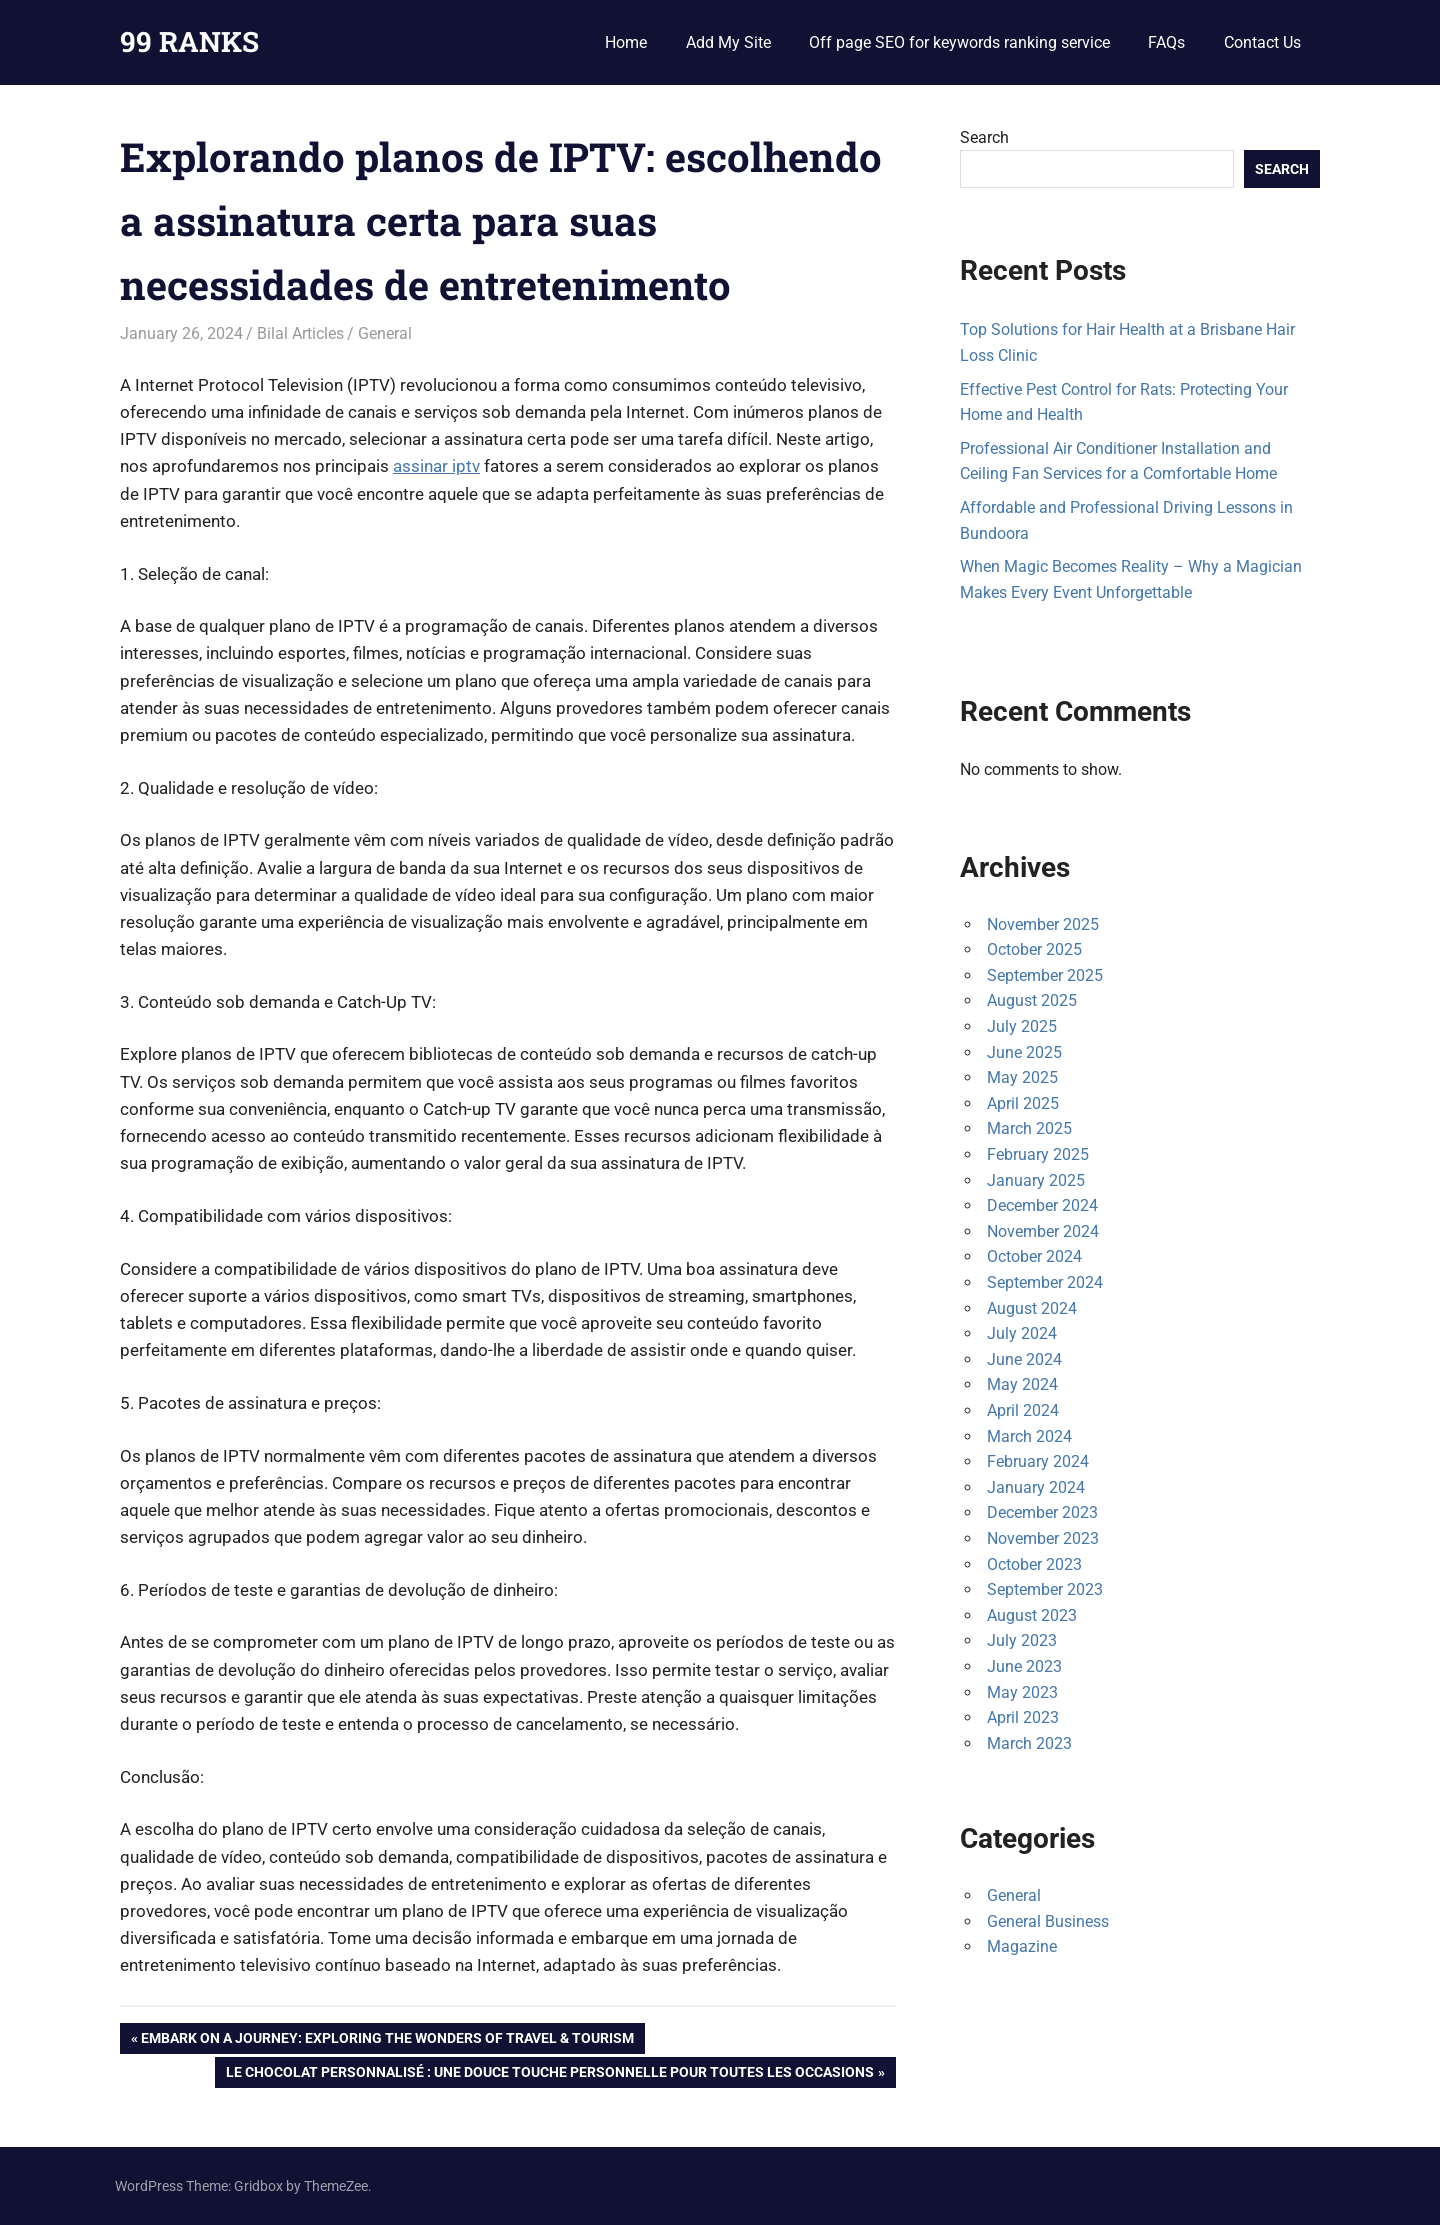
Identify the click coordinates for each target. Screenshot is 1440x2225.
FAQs (1166, 42)
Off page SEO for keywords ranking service (959, 42)
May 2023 (1022, 1692)
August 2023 (1032, 1615)
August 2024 (1032, 1308)
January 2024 (1036, 1487)
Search (984, 137)
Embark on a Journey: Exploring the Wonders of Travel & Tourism (387, 2040)
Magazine (1022, 1946)
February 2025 (1038, 1154)
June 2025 (1024, 1052)
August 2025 (1032, 1000)
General (385, 333)
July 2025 (1022, 1026)
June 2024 (1024, 1359)
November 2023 (1043, 1538)
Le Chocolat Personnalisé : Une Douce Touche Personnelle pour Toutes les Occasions (549, 2074)
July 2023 (1022, 1640)
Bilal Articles (300, 333)
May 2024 (1022, 1384)
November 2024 (1043, 1231)
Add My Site (728, 42)
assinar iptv (436, 466)
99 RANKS (189, 41)
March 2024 (1029, 1436)
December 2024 (1042, 1205)
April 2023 (1023, 1717)
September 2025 (1045, 975)
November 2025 (1043, 924)
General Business (1048, 1921)
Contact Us (1262, 42)
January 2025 (1036, 1180)
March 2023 (1029, 1743)
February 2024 (1038, 1461)
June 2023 (1024, 1666)
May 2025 (1022, 1077)
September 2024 (1045, 1282)
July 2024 (1022, 1333)
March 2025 (1029, 1128)
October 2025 (1034, 949)
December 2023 (1042, 1512)
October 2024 (1034, 1256)
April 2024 (1023, 1410)
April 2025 (1023, 1103)
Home (626, 42)
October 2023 (1034, 1564)
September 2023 (1045, 1589)
